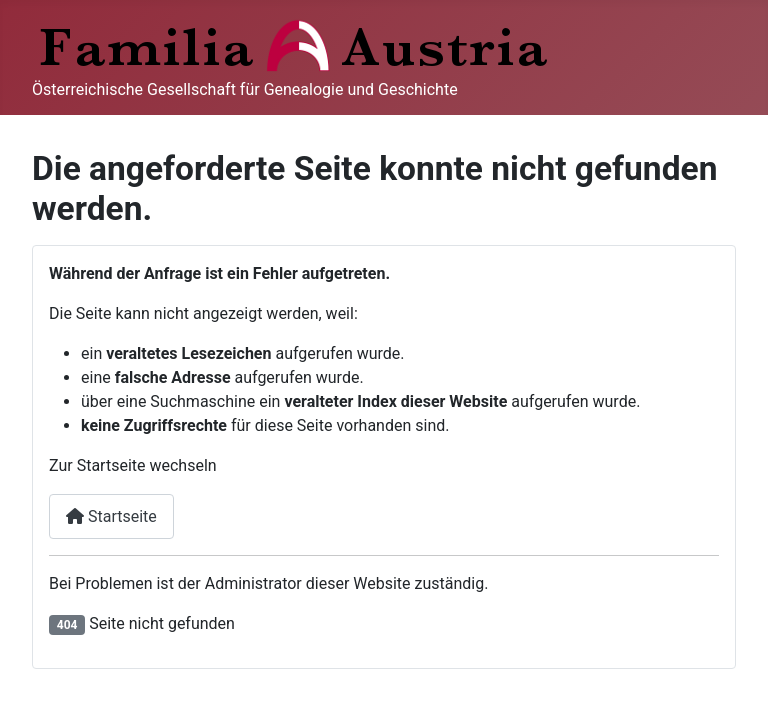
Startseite (111, 516)
